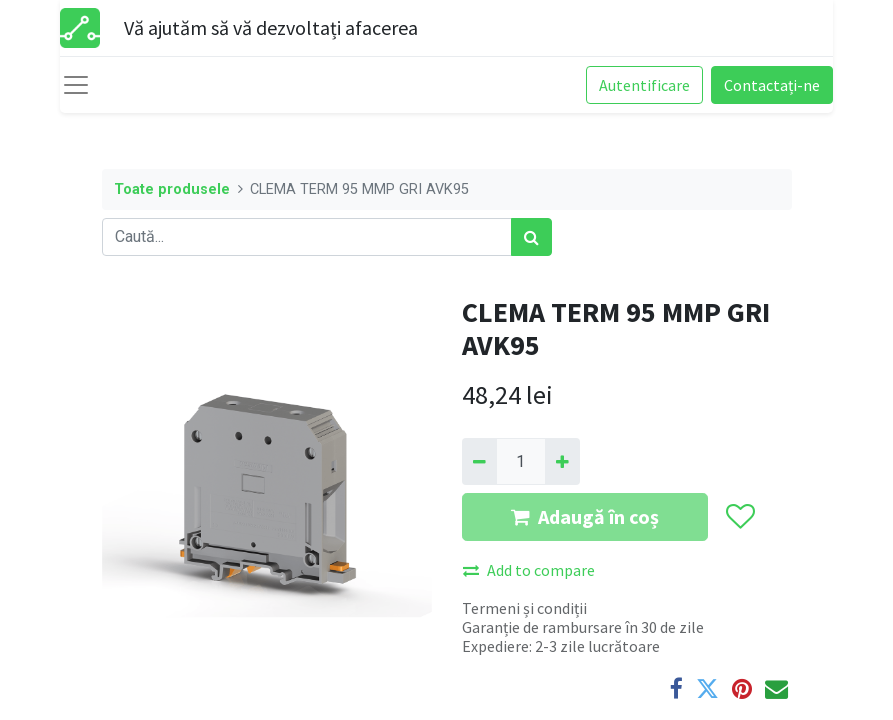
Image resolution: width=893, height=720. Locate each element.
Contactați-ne (772, 85)
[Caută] (531, 237)
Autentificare (644, 85)
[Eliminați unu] (479, 461)
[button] (739, 517)
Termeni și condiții (524, 608)
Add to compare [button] (529, 570)
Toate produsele (172, 189)
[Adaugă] (562, 461)
